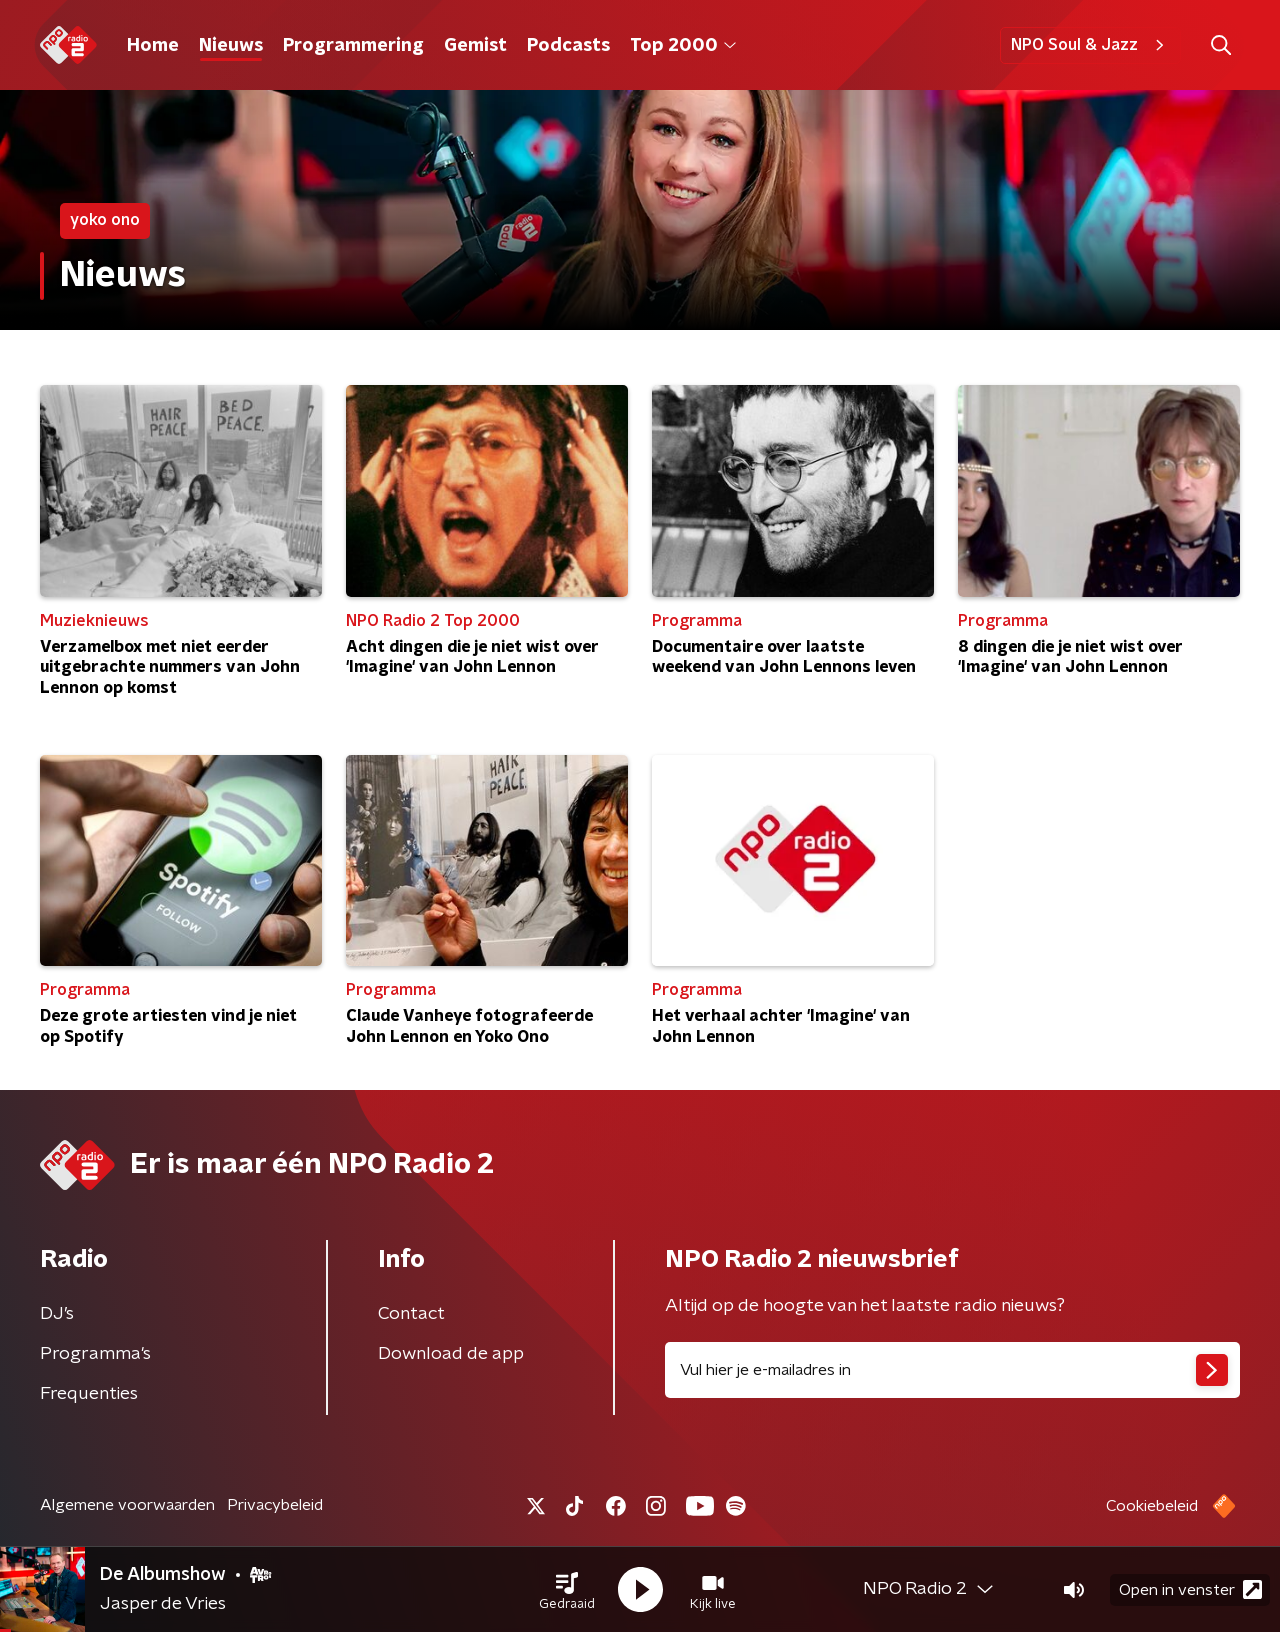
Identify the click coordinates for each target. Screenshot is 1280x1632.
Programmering (353, 46)
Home (153, 46)
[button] (567, 1590)
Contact (411, 1314)
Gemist (475, 46)
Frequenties (89, 1394)
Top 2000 (683, 46)
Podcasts (568, 46)
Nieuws (231, 46)
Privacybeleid (275, 1505)
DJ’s (57, 1314)
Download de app (451, 1354)
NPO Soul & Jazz (1090, 45)
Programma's (95, 1354)
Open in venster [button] (1190, 1589)
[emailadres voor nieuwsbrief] (952, 1370)
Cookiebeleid (1152, 1506)
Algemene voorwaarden (127, 1505)
